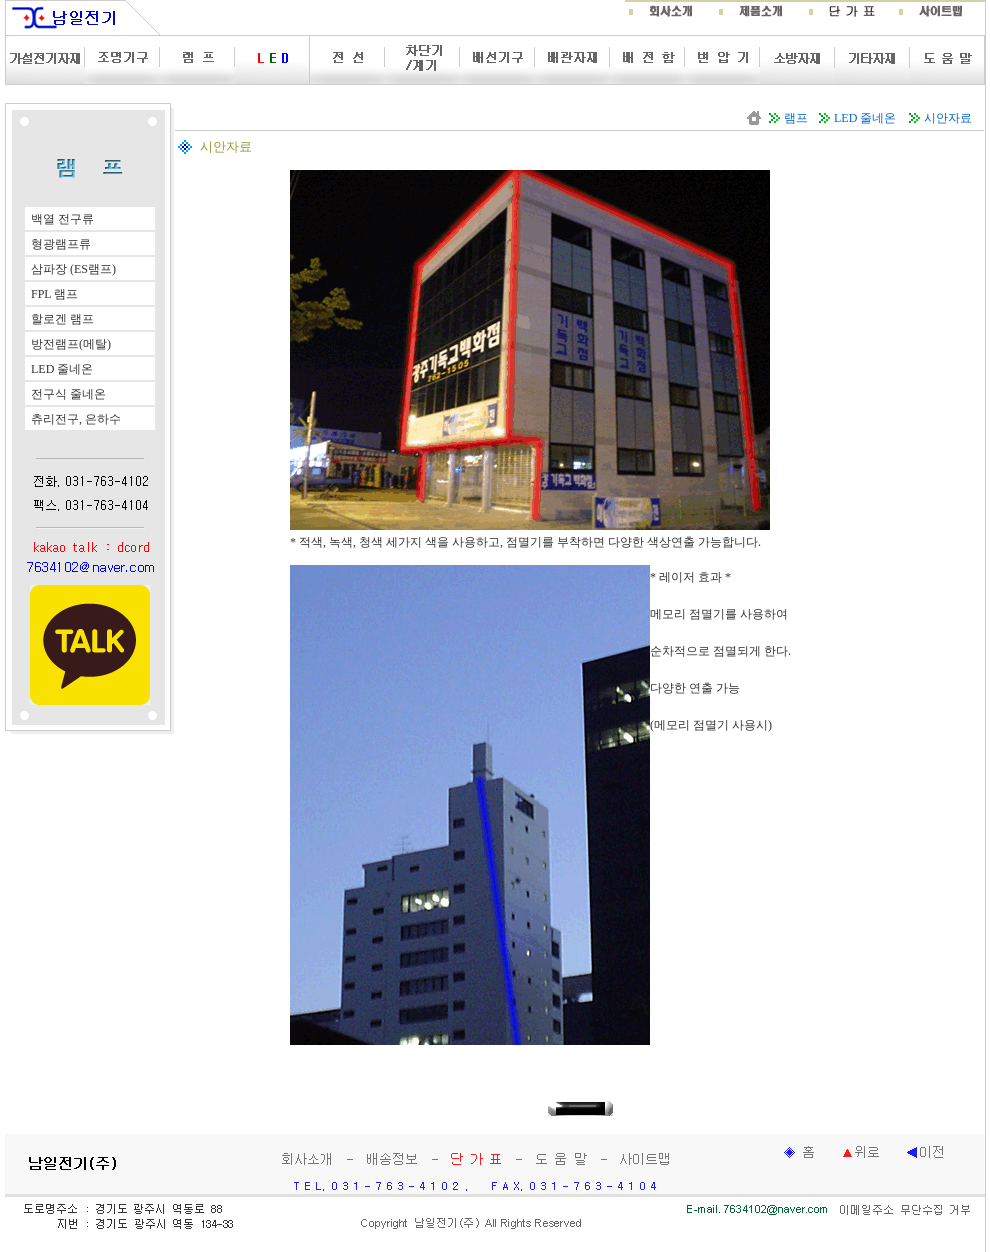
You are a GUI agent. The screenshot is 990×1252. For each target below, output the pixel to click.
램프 (796, 118)
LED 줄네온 (865, 118)
